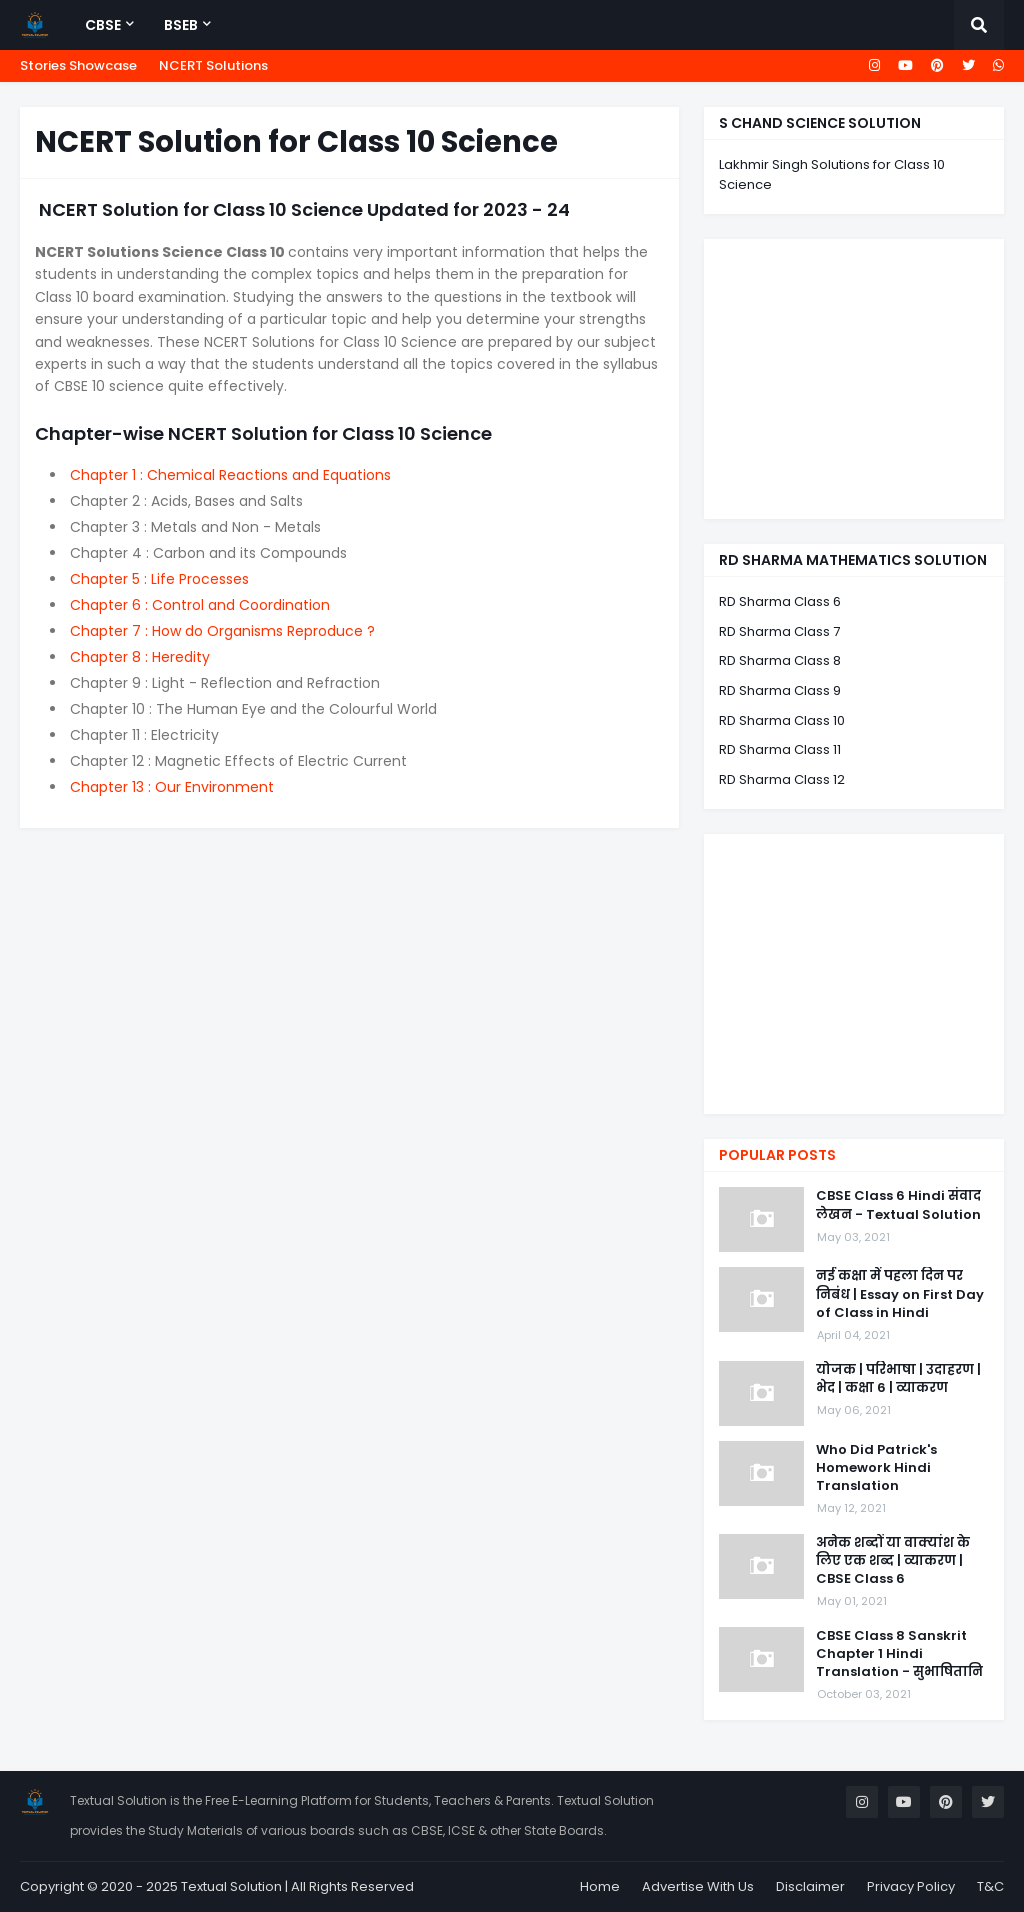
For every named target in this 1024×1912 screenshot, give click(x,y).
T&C (990, 1886)
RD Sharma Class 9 (780, 690)
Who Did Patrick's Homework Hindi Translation (876, 1468)
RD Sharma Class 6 (780, 601)
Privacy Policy (911, 1886)
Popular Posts (777, 1155)
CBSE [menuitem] (103, 25)
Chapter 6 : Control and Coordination (200, 605)
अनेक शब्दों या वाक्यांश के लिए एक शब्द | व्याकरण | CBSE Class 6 (893, 1561)
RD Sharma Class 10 (782, 720)
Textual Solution (231, 1886)
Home (600, 1886)
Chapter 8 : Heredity (140, 657)
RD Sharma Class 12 (782, 779)
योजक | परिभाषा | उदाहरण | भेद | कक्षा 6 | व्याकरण (898, 1379)
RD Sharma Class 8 (780, 660)
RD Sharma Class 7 (779, 631)
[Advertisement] (854, 379)
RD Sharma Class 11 (780, 749)
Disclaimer (810, 1886)
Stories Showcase (78, 65)
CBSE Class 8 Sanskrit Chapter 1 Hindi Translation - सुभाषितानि (899, 1654)
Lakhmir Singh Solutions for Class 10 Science (832, 174)
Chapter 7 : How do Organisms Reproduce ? (222, 631)
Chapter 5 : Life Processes (159, 579)
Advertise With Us (698, 1886)
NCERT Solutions (213, 65)
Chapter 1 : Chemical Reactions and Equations (230, 475)
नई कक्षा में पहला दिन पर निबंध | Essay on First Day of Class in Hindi (900, 1294)
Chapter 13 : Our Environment (172, 787)
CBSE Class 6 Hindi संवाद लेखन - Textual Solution (898, 1205)
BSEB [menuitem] (181, 25)
